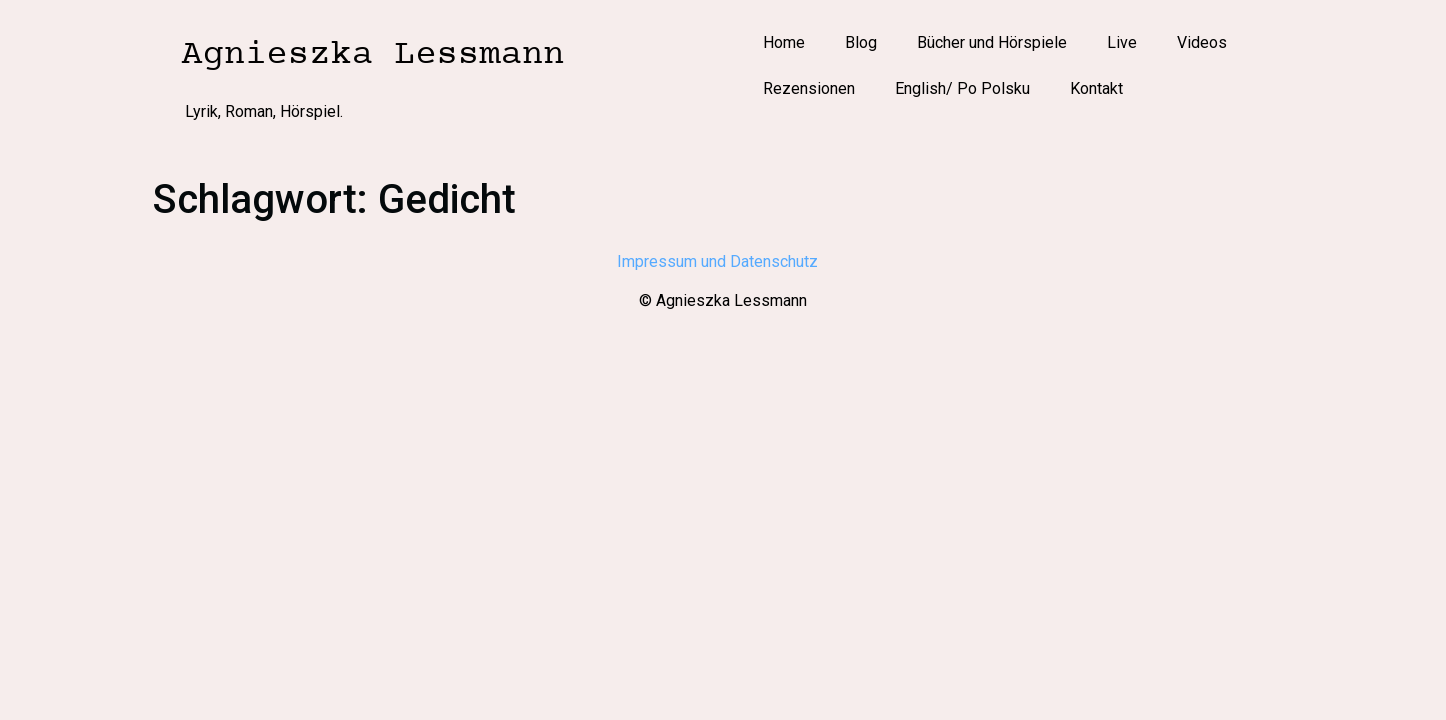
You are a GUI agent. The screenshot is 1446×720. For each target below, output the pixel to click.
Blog (861, 42)
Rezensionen (809, 88)
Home (784, 42)
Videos (1202, 42)
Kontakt (1096, 88)
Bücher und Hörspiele (992, 42)
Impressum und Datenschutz (723, 261)
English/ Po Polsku (962, 88)
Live (1122, 42)
